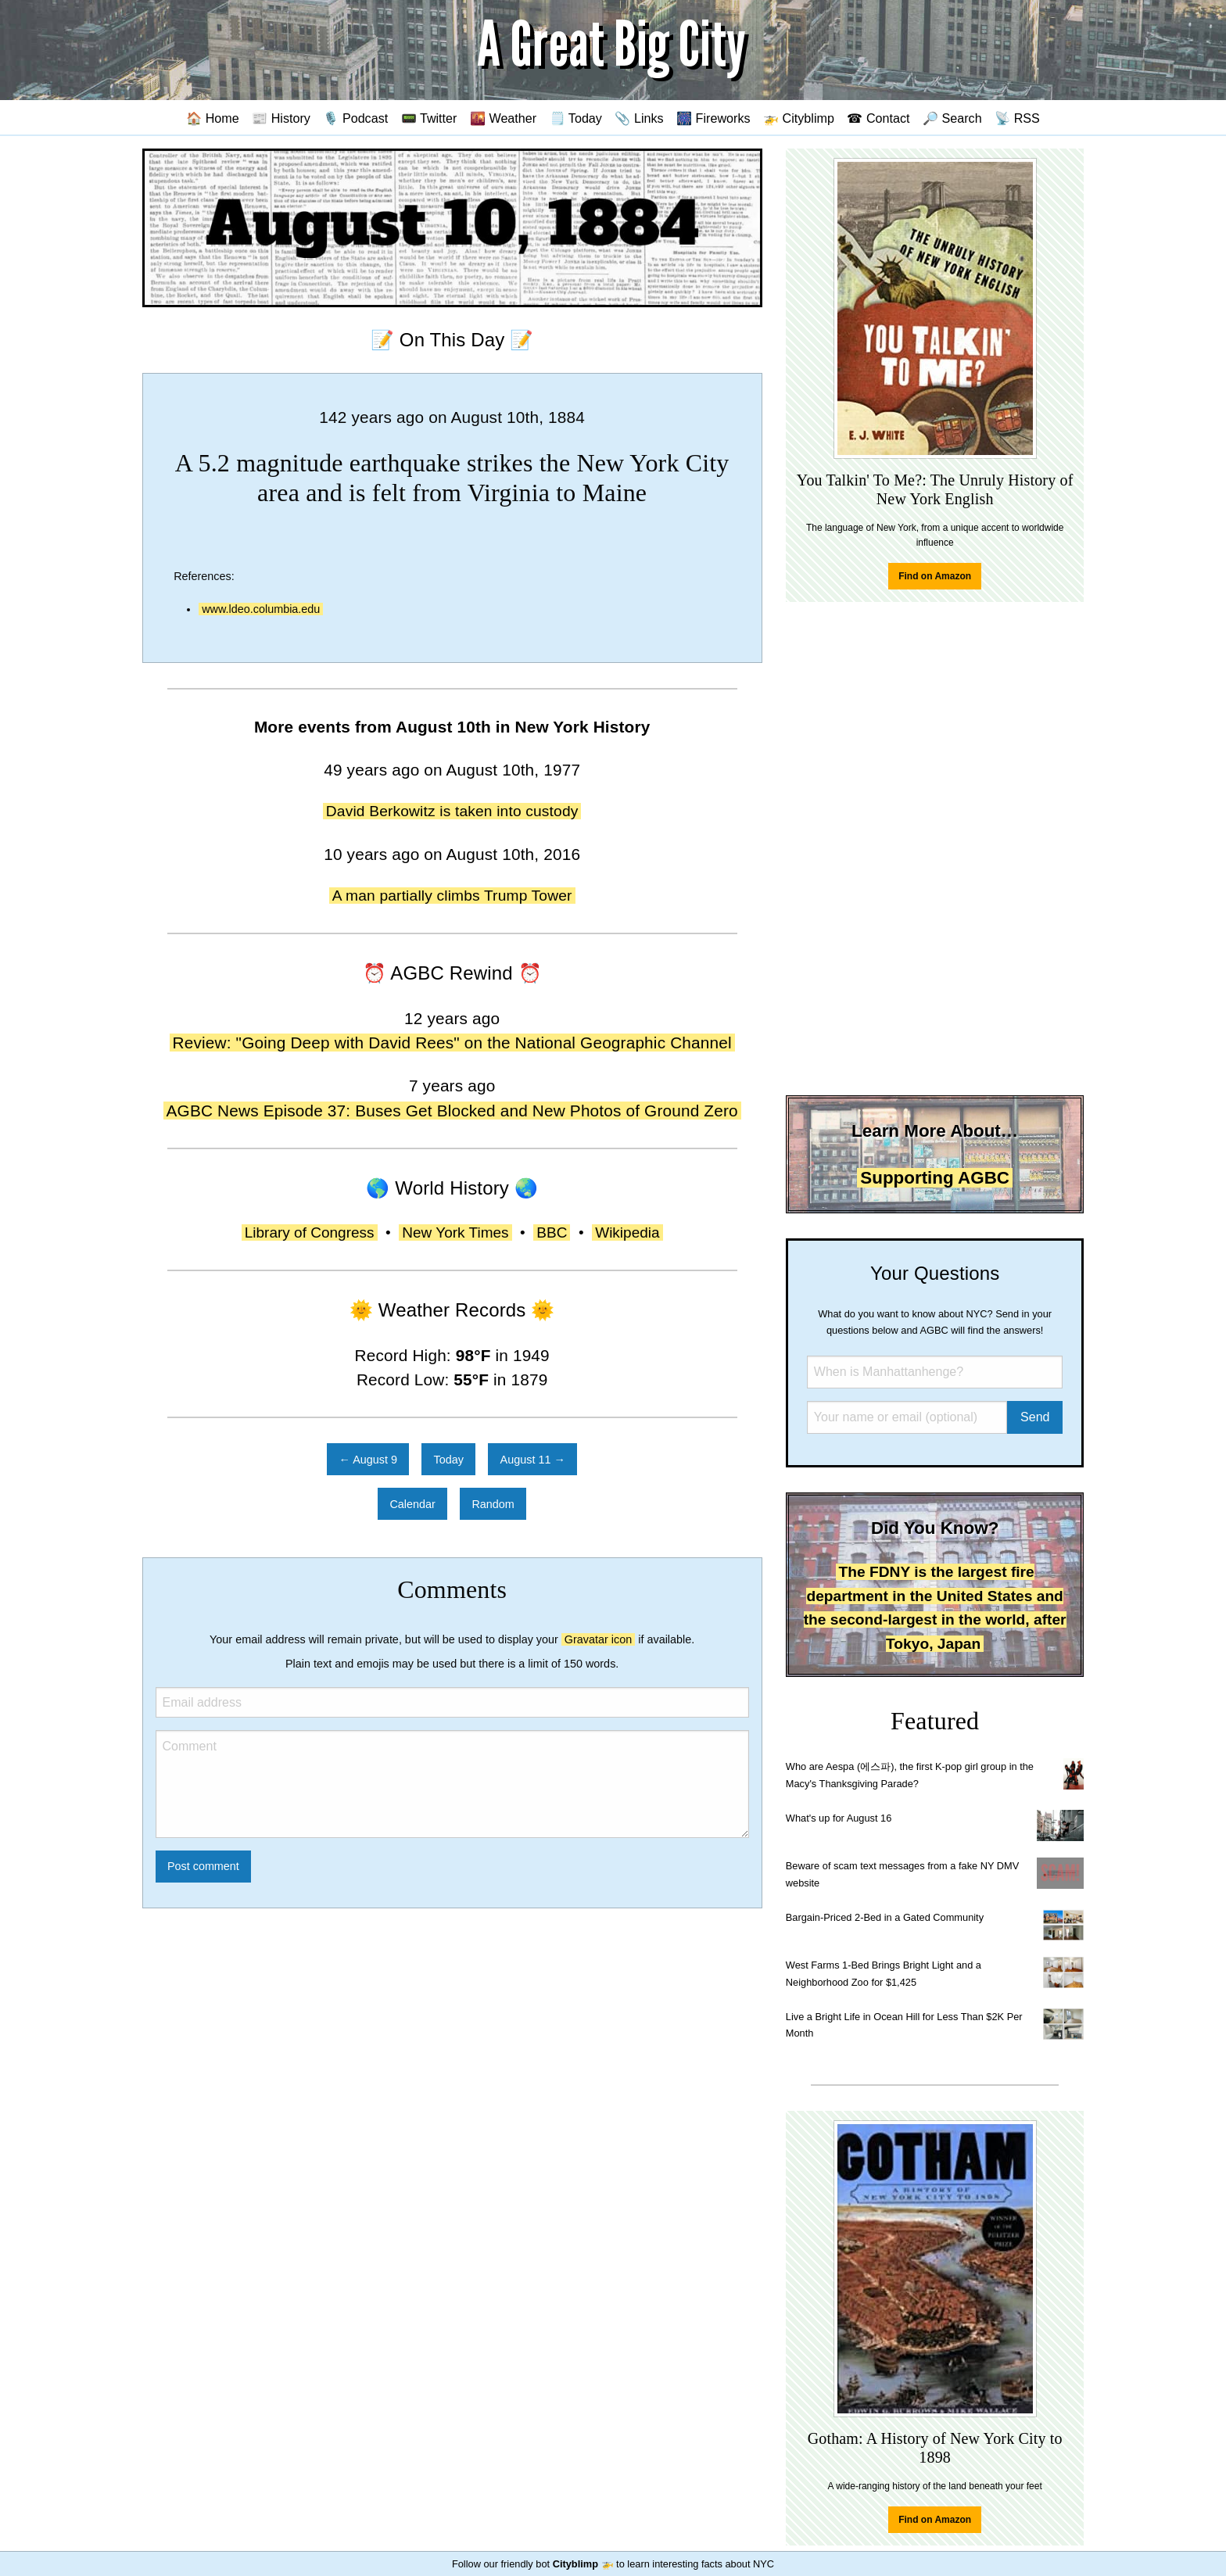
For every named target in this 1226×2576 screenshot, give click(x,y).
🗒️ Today (576, 118)
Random (492, 1504)
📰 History (281, 118)
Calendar (412, 1504)
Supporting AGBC (934, 1178)
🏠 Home (212, 118)
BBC (551, 1232)
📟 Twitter (429, 118)
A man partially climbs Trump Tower (452, 895)
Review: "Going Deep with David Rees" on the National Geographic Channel (452, 1043)
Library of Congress (310, 1232)
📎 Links (639, 118)
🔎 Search (952, 118)
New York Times (455, 1232)
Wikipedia (627, 1232)
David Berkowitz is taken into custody (452, 811)
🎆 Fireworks (713, 118)
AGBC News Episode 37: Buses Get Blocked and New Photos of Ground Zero (452, 1111)
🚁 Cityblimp (798, 118)
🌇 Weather (503, 118)
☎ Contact (878, 118)
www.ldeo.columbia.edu (261, 609)
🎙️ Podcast (355, 118)
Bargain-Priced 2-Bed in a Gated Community (885, 1917)
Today (449, 1459)
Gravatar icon (598, 1639)
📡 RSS (1017, 118)
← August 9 (368, 1459)
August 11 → (532, 1459)
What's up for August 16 (838, 1818)
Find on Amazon (934, 576)
